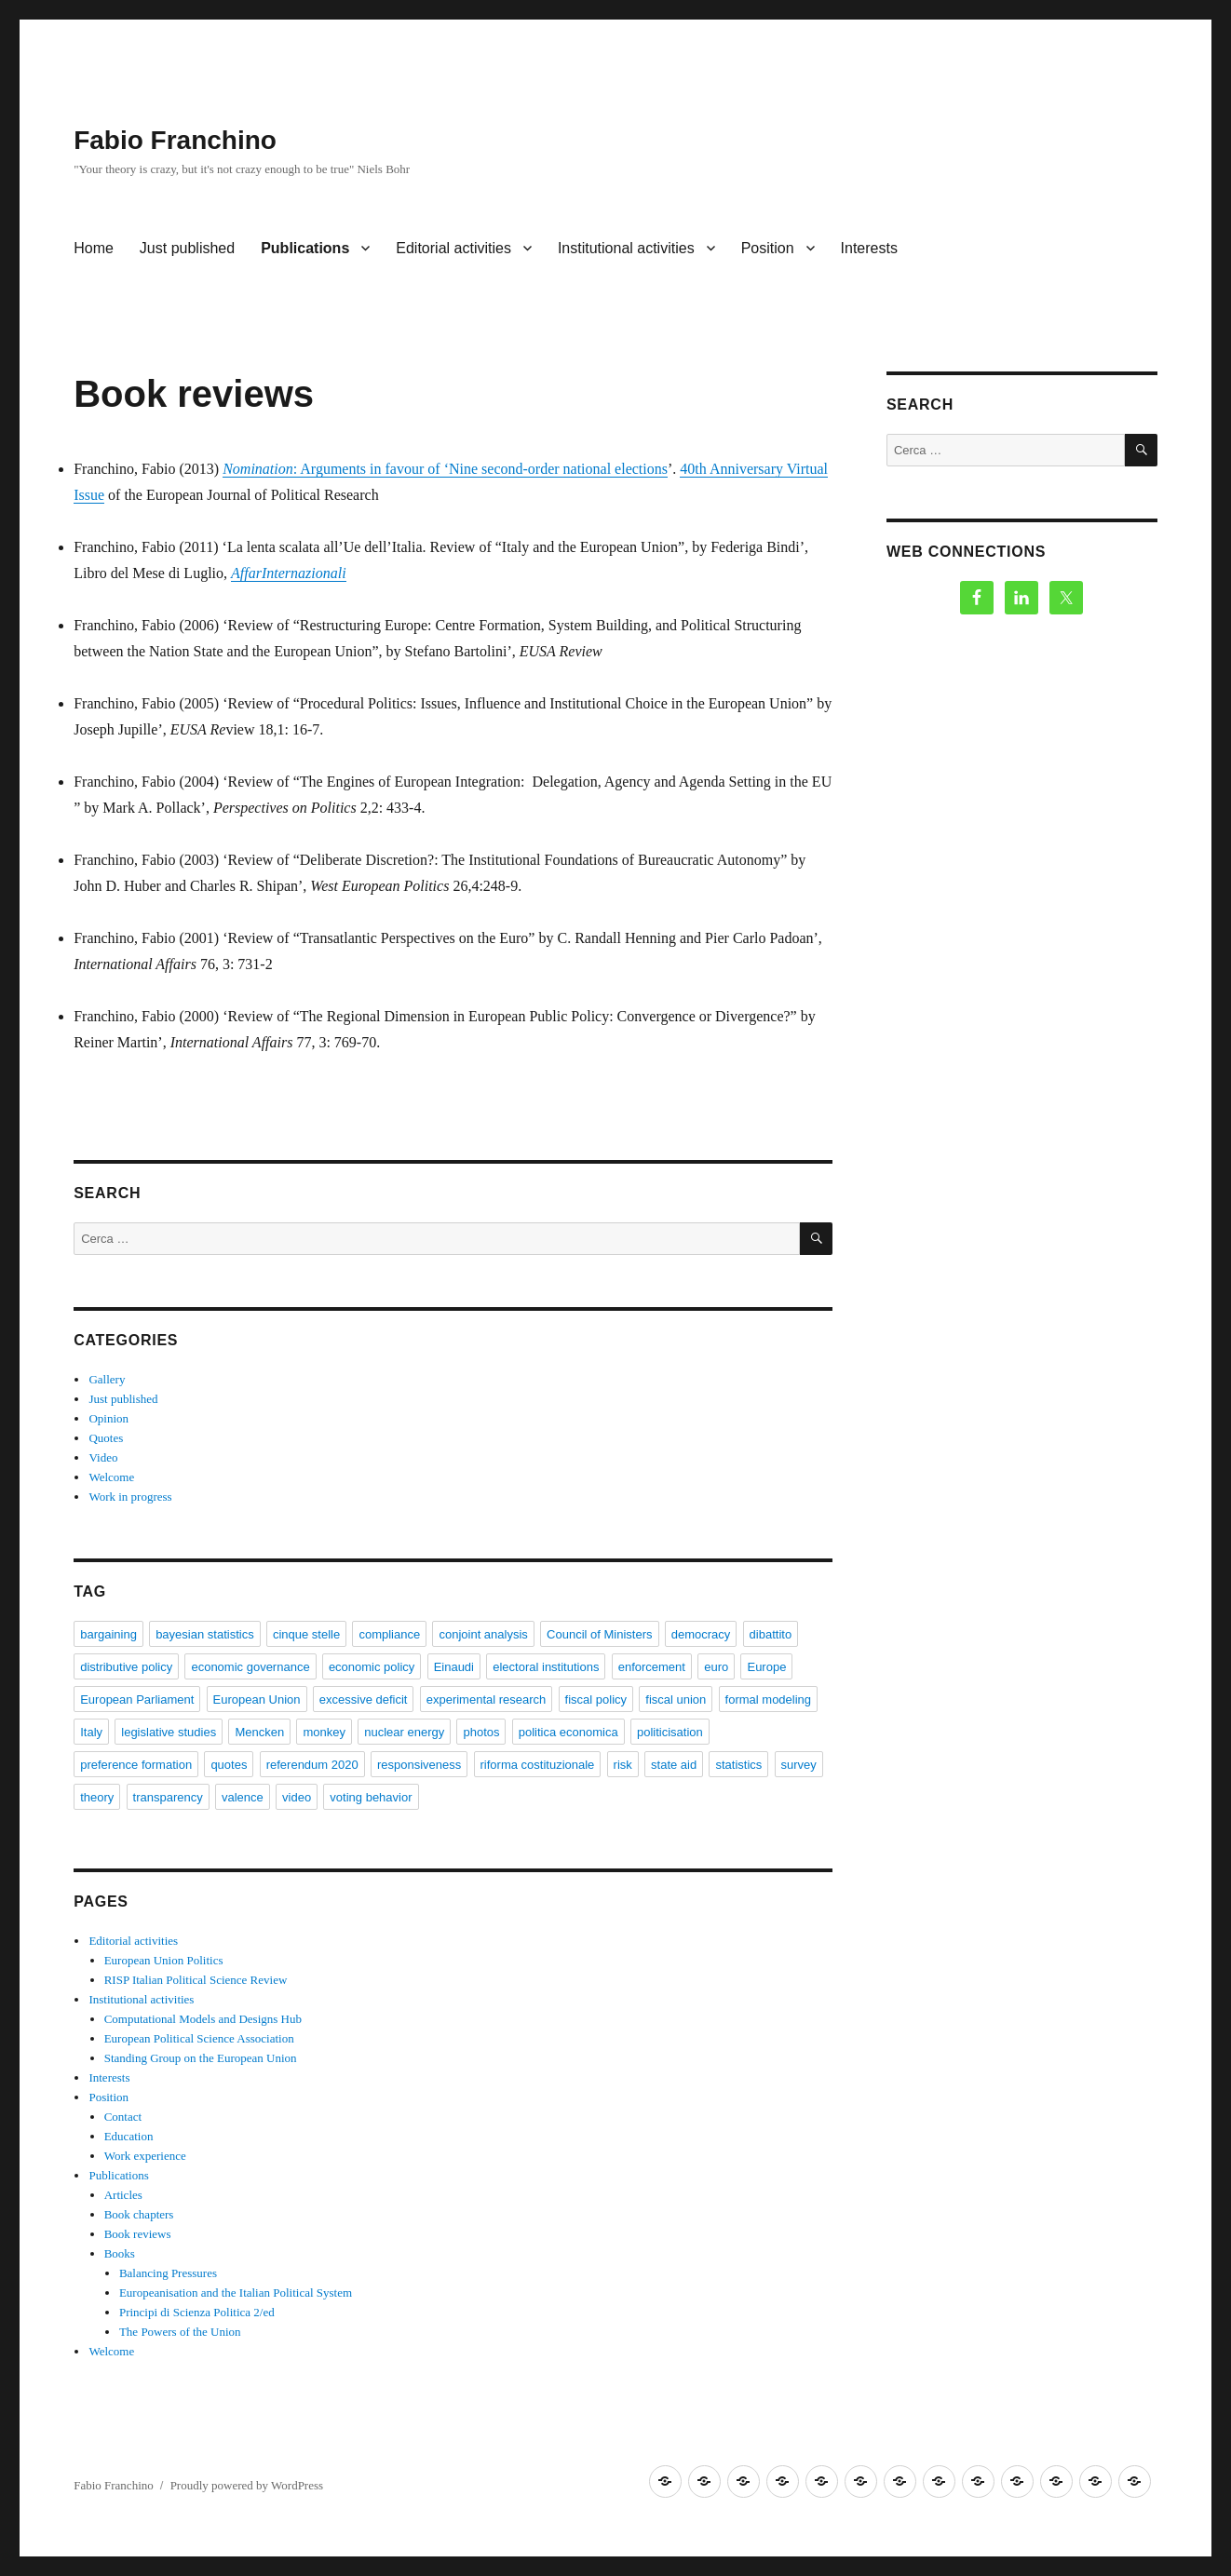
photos (481, 1732)
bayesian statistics (205, 1634)
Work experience (145, 2156)
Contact (123, 2117)
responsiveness (419, 1765)
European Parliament (137, 1699)
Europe (766, 1667)
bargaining (108, 1634)
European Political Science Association (199, 2038)
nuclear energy (404, 1732)
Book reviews (137, 2234)
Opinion (108, 1418)
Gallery (106, 1379)
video (296, 1797)
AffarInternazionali (288, 573)
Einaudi (454, 1667)
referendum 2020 (312, 1765)
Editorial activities (453, 248)
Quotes (105, 1438)
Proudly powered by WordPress (246, 2485)
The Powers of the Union (180, 2332)
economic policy (372, 1667)
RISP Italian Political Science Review (196, 1980)
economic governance (250, 1667)
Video (102, 1457)
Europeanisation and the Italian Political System (235, 2293)
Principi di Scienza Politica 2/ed (197, 2312)
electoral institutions (546, 1667)
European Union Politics (163, 1960)
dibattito (771, 1634)
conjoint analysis (483, 1634)
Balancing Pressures (168, 2273)
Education (129, 2136)
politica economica (568, 1732)
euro (716, 1667)
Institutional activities (626, 248)
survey (799, 1765)
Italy (91, 1732)
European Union (257, 1699)
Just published (187, 248)
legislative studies (168, 1732)
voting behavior (371, 1797)
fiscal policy (596, 1699)
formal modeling (768, 1699)
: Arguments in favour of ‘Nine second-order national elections (445, 469)
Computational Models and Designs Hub (203, 2019)
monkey (324, 1732)
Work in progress (129, 1497)
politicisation (670, 1732)
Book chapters (139, 2214)
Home (94, 248)
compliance (389, 1634)
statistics (738, 1765)
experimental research (486, 1699)
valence (243, 1797)
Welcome (111, 1477)
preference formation (136, 1765)
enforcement (651, 1667)
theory (97, 1797)
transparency (168, 1797)
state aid (674, 1765)
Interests (869, 248)
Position (767, 248)
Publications (305, 248)
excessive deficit (363, 1699)
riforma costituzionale (537, 1765)
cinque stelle (306, 1634)
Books (119, 2253)
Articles (123, 2195)
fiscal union (675, 1699)
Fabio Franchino (175, 140)
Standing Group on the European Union (200, 2058)
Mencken (259, 1732)
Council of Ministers (599, 1634)
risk (623, 1765)
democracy (701, 1634)
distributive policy (126, 1667)
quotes (228, 1765)
